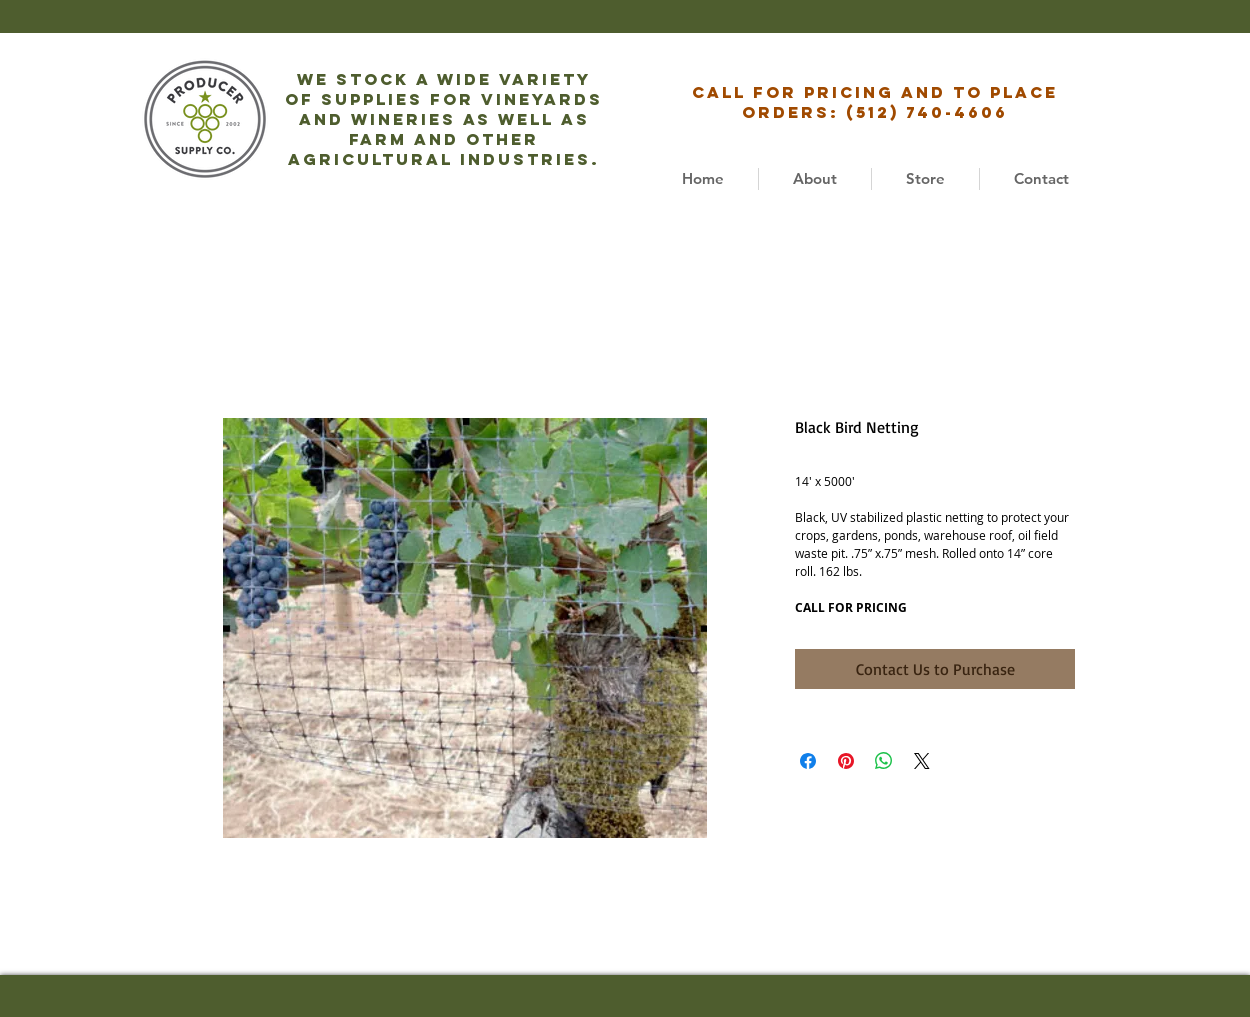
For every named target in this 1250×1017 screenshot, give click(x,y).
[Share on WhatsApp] (884, 761)
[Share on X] (922, 761)
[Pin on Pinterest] (846, 761)
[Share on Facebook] (808, 761)
